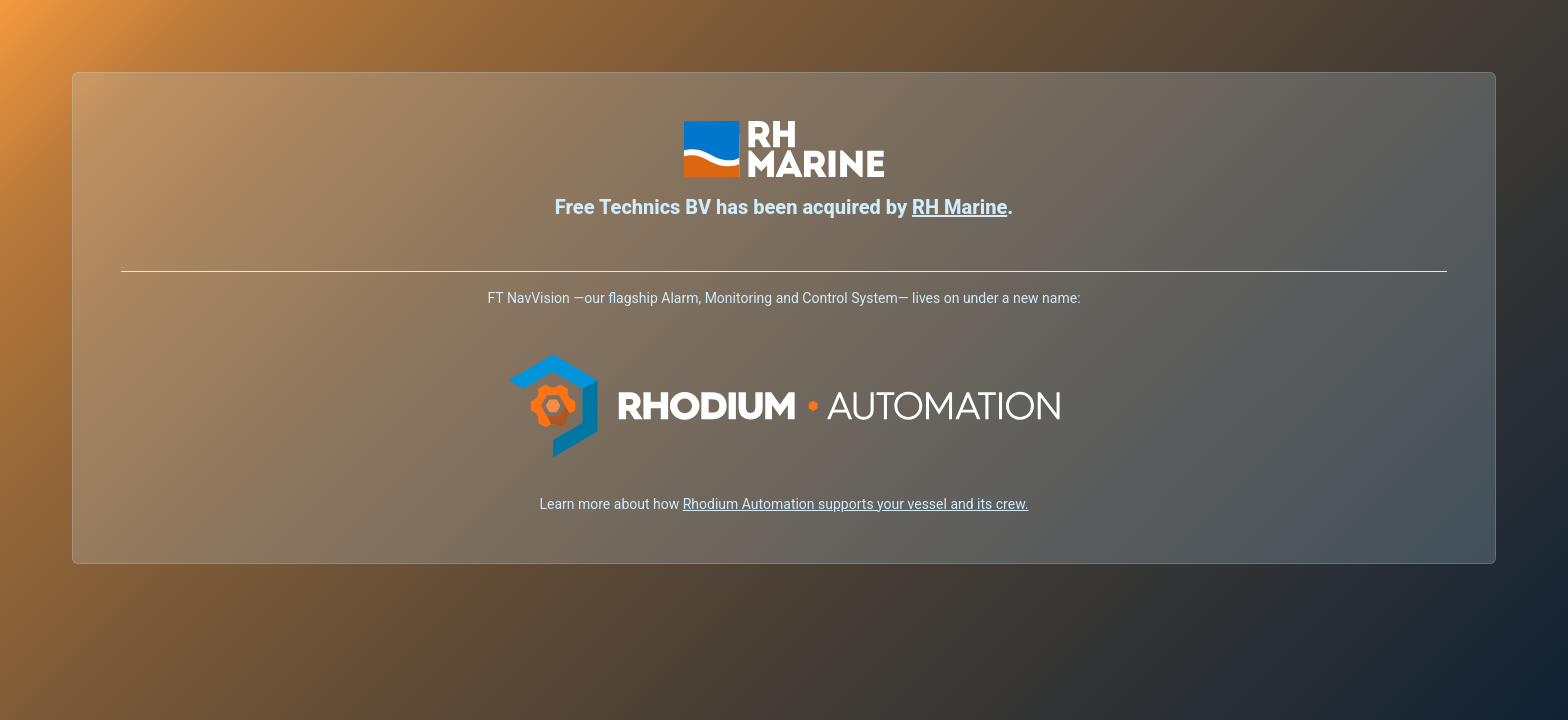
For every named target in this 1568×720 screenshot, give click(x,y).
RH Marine (959, 207)
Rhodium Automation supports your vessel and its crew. (856, 504)
